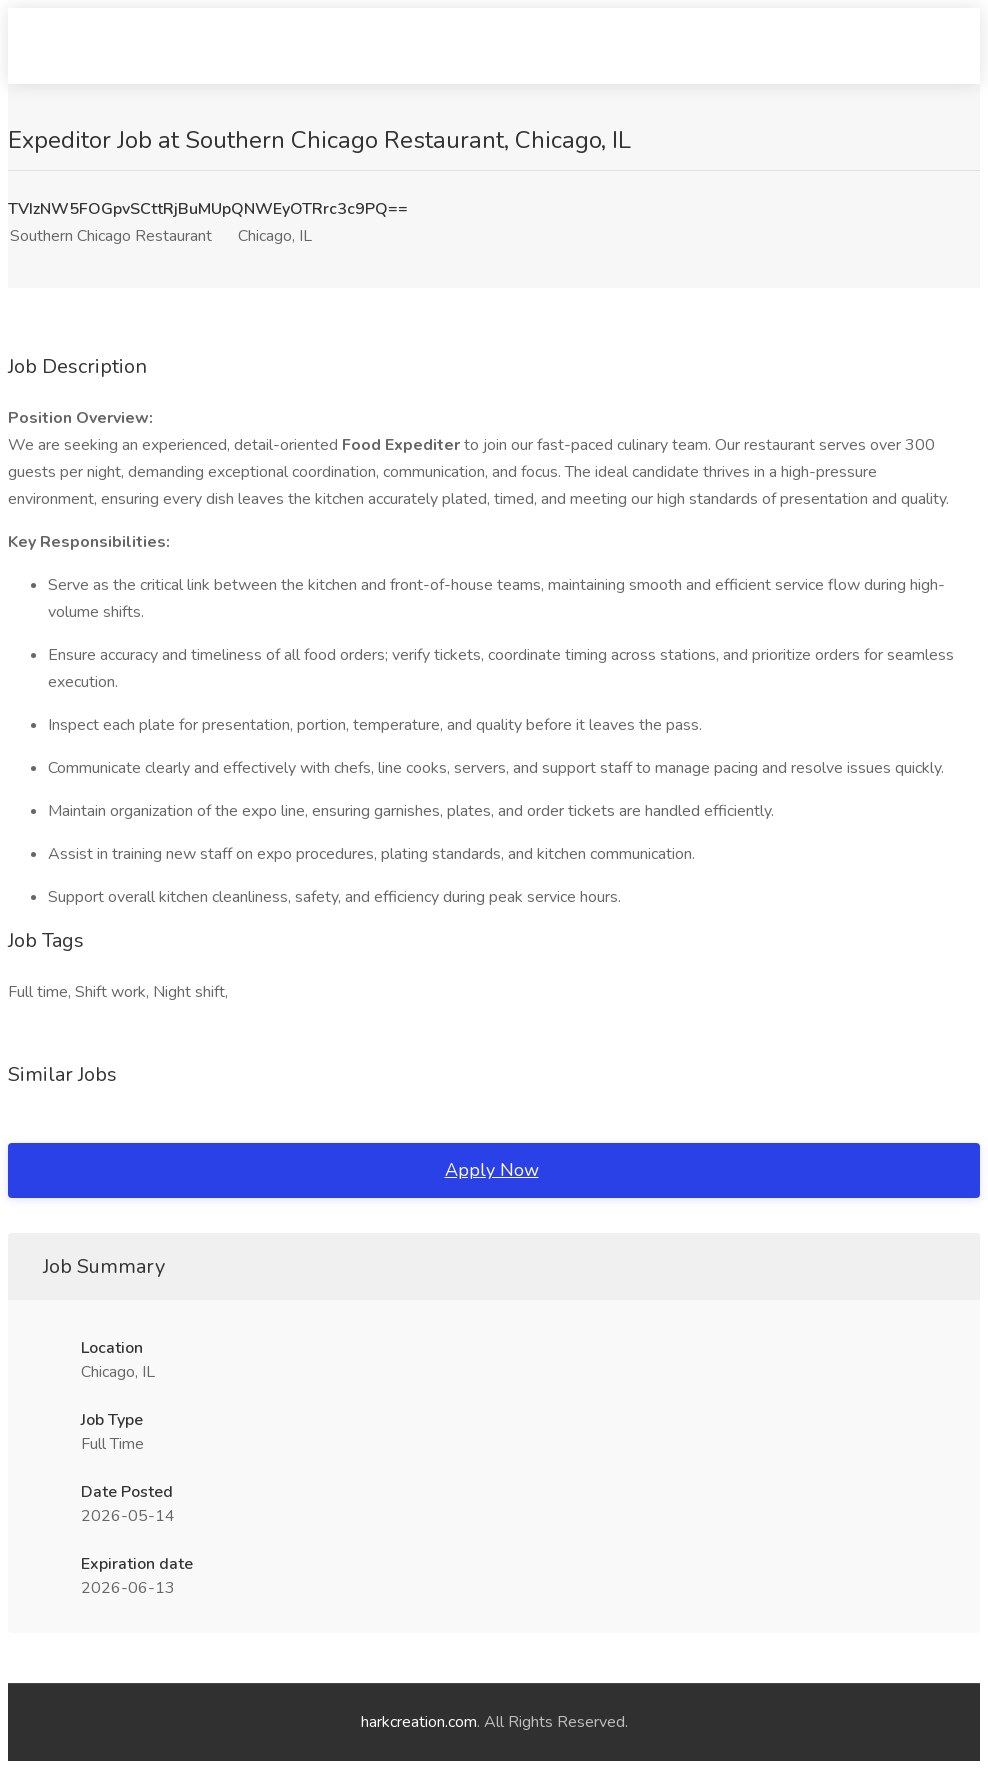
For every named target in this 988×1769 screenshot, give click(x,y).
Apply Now (492, 1170)
